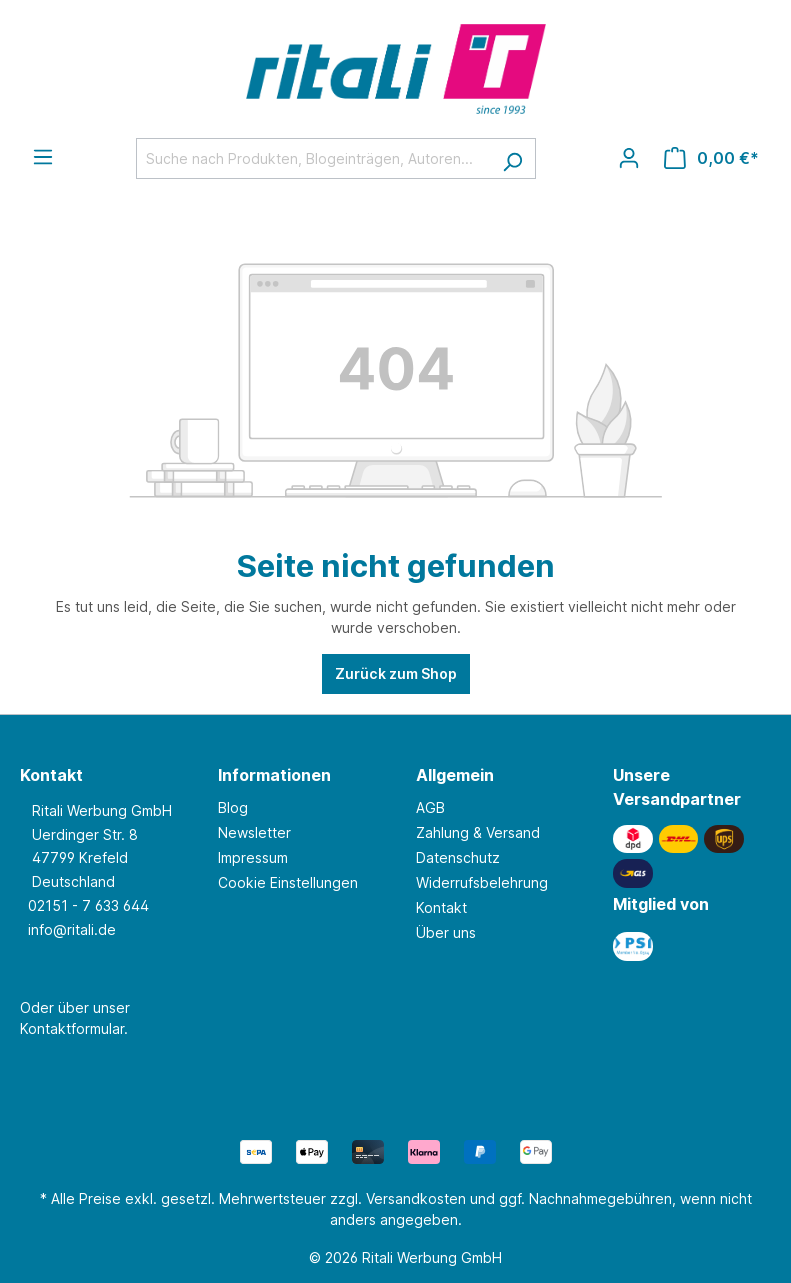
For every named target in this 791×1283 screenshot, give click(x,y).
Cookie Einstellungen (288, 882)
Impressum (253, 857)
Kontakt (441, 907)
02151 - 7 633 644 (88, 905)
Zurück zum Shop (396, 673)
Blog (233, 807)
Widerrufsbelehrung (482, 882)
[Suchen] (512, 158)
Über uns (446, 932)
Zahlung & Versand (478, 832)
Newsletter (254, 832)
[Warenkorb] (711, 158)
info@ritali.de (72, 929)
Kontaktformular (72, 1028)
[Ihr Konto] (629, 158)
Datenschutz (458, 857)
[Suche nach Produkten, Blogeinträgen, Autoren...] (313, 158)
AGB (430, 807)
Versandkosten (416, 1198)
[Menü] (43, 157)
